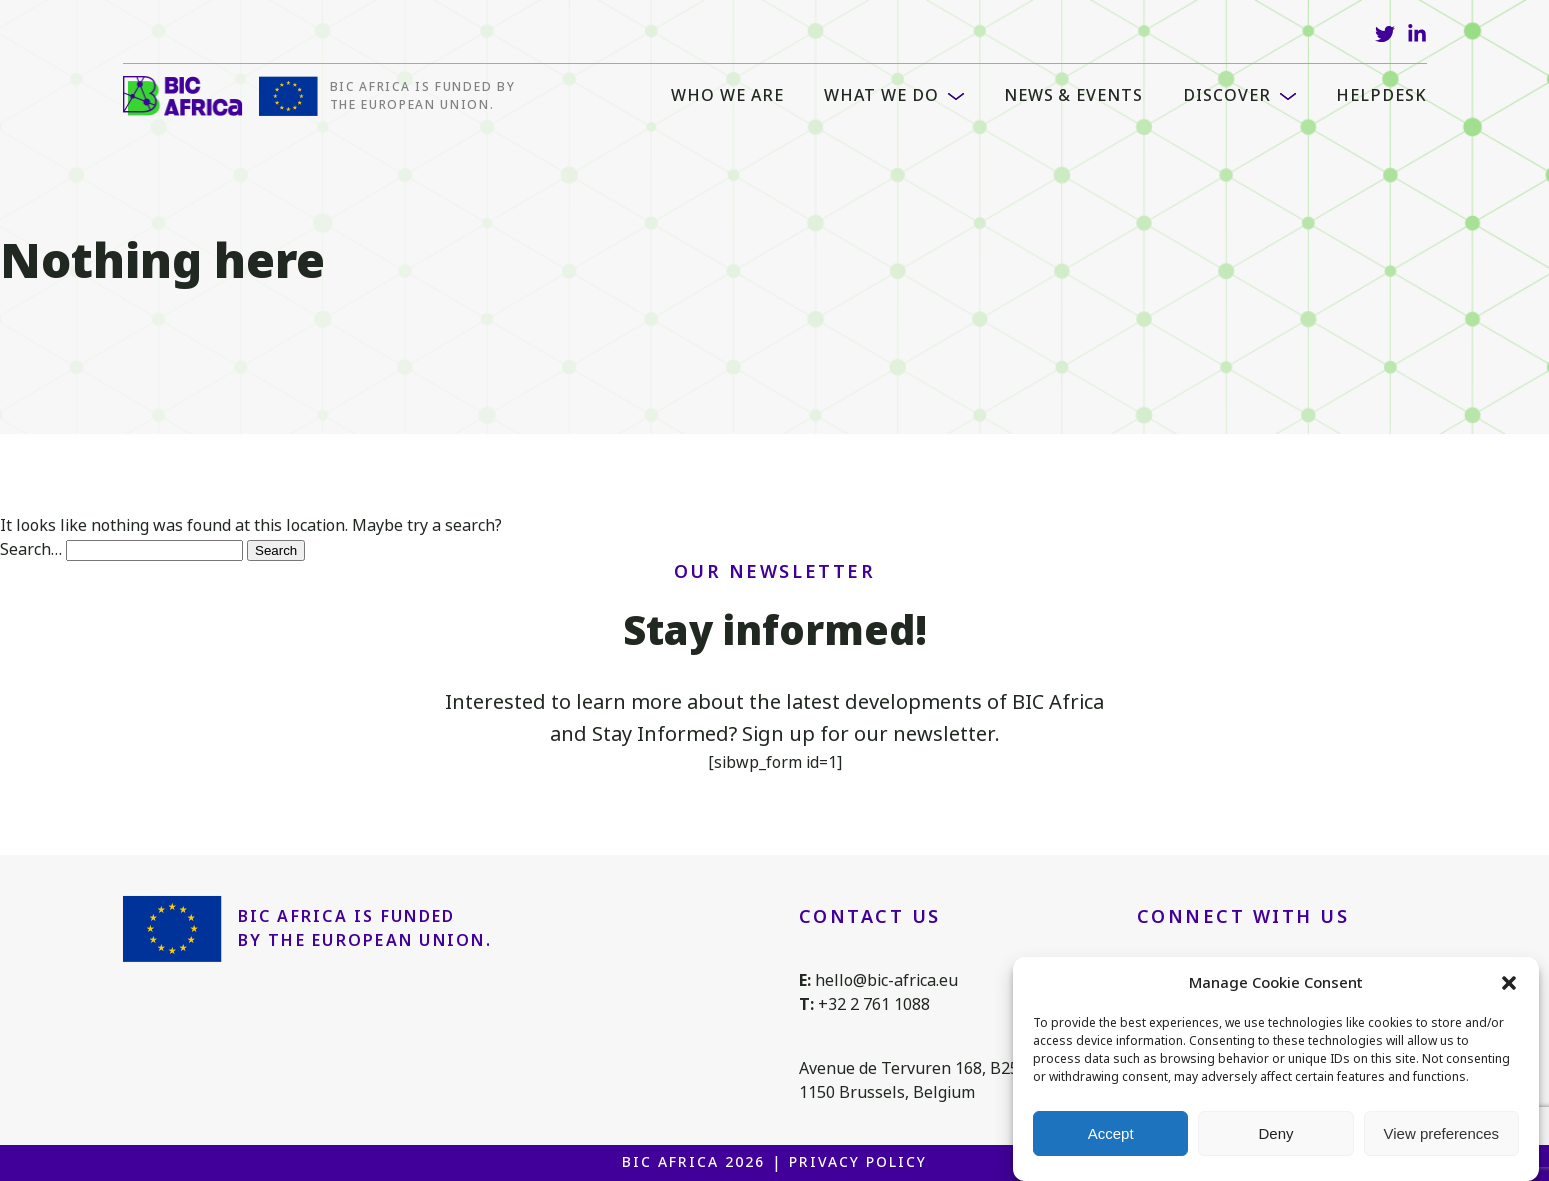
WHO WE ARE (727, 95)
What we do (881, 95)
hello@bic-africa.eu (886, 980)
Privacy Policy (857, 1162)
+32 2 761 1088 (874, 1004)
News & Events (1073, 95)
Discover (1227, 95)
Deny (1275, 1133)
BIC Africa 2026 (693, 1162)
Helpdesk (1381, 95)
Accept (1111, 1133)
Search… (31, 549)
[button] (1509, 983)
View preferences (1442, 1133)
